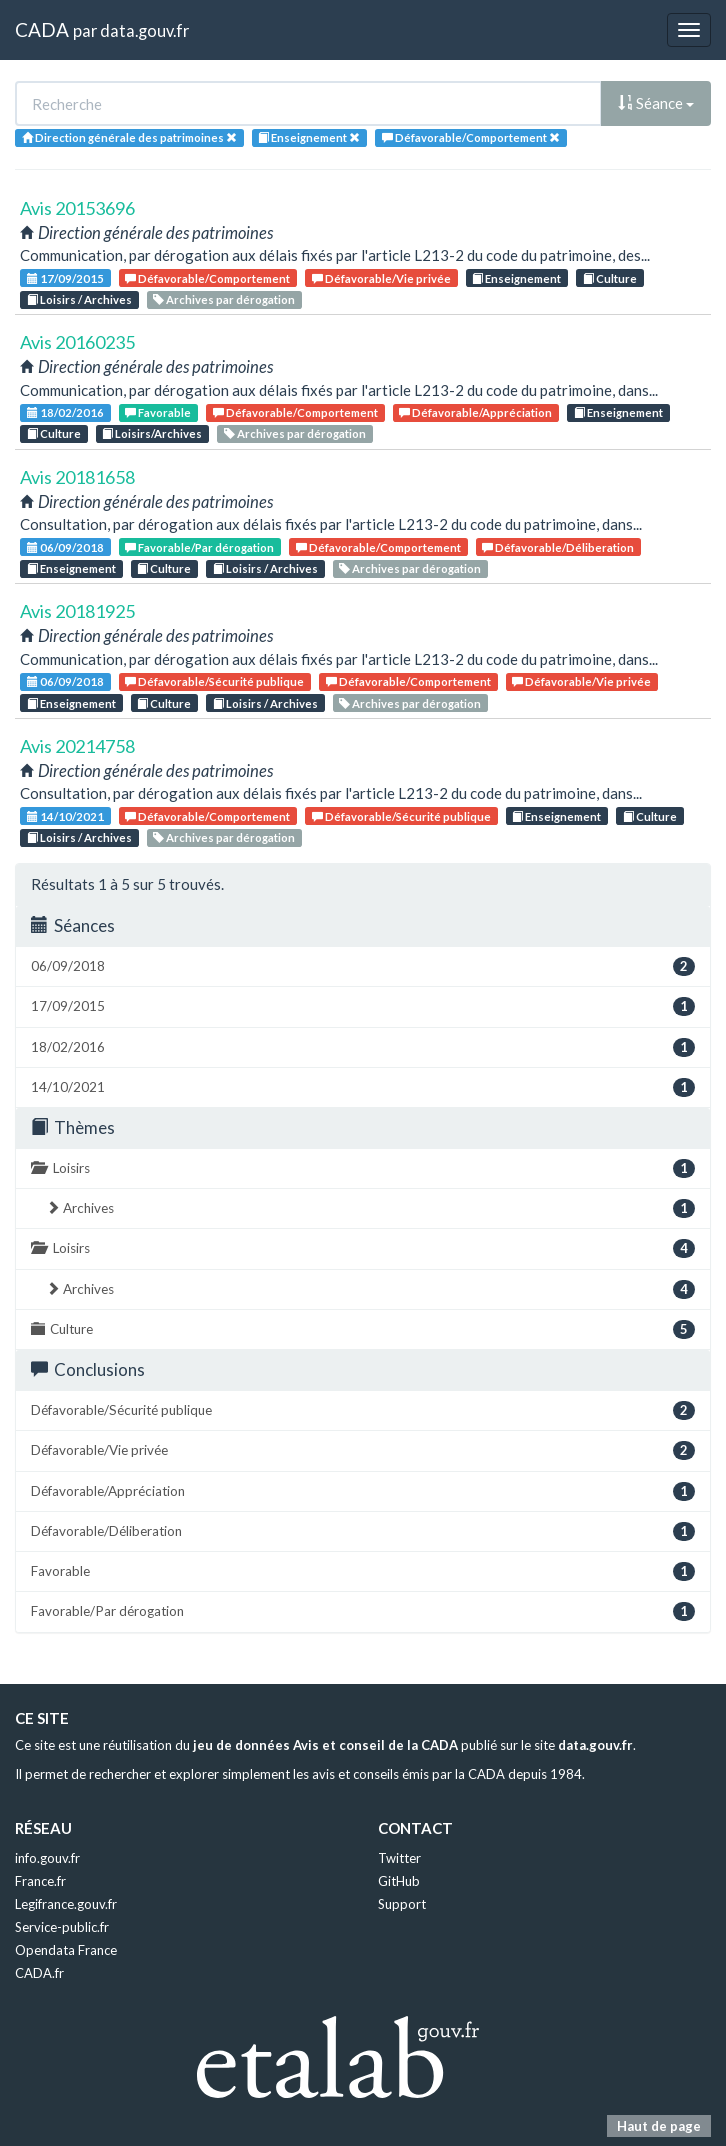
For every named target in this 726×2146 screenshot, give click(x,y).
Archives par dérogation (224, 299)
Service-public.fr (62, 1927)
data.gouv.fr (144, 30)
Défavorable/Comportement (207, 278)
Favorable (158, 412)
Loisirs (363, 1168)
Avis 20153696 (77, 208)
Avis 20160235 (77, 342)
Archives (370, 1208)
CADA (42, 29)
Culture (610, 278)
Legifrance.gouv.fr (66, 1904)
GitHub (399, 1881)
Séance (656, 103)
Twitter (399, 1858)
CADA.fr (39, 1973)
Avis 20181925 (77, 611)
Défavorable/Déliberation (558, 547)
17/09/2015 (65, 278)
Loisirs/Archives (152, 433)
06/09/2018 (65, 547)
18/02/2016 (65, 412)
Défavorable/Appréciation (475, 412)
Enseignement (516, 278)
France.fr (40, 1881)
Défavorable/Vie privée (381, 278)
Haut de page (659, 2126)
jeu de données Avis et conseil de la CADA (325, 1745)
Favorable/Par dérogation (199, 547)
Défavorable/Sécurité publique (214, 681)
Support (402, 1904)
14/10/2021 (65, 816)
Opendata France (66, 1950)
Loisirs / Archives (79, 299)
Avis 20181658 (77, 477)
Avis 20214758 (77, 746)
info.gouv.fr (47, 1858)
